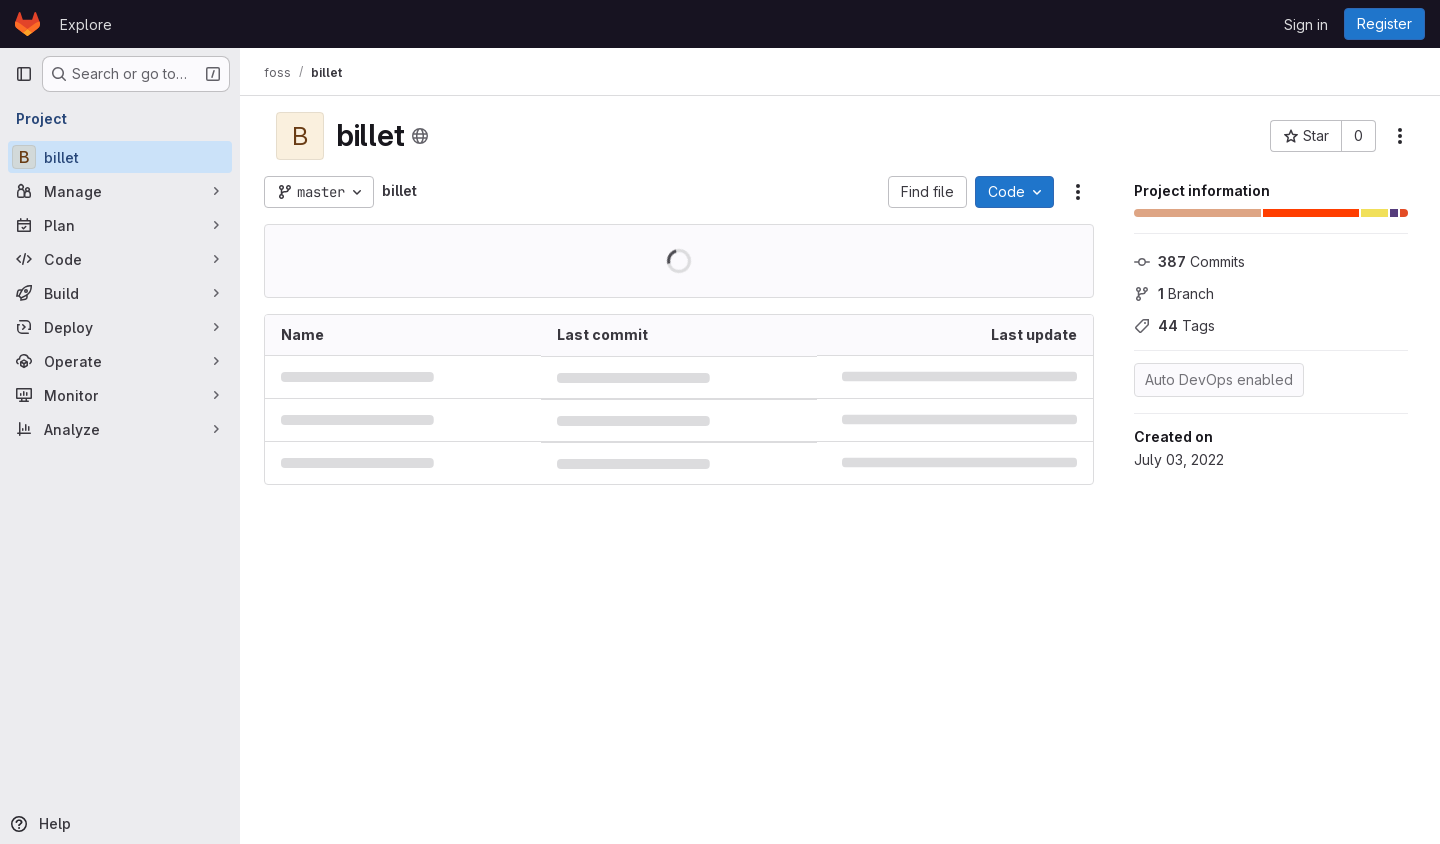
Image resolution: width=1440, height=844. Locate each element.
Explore (86, 24)
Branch (1174, 293)
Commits (1189, 261)
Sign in (1306, 24)
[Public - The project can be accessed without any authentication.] (420, 136)
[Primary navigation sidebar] (24, 74)
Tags (1174, 325)
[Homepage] (27, 24)
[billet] (120, 157)
